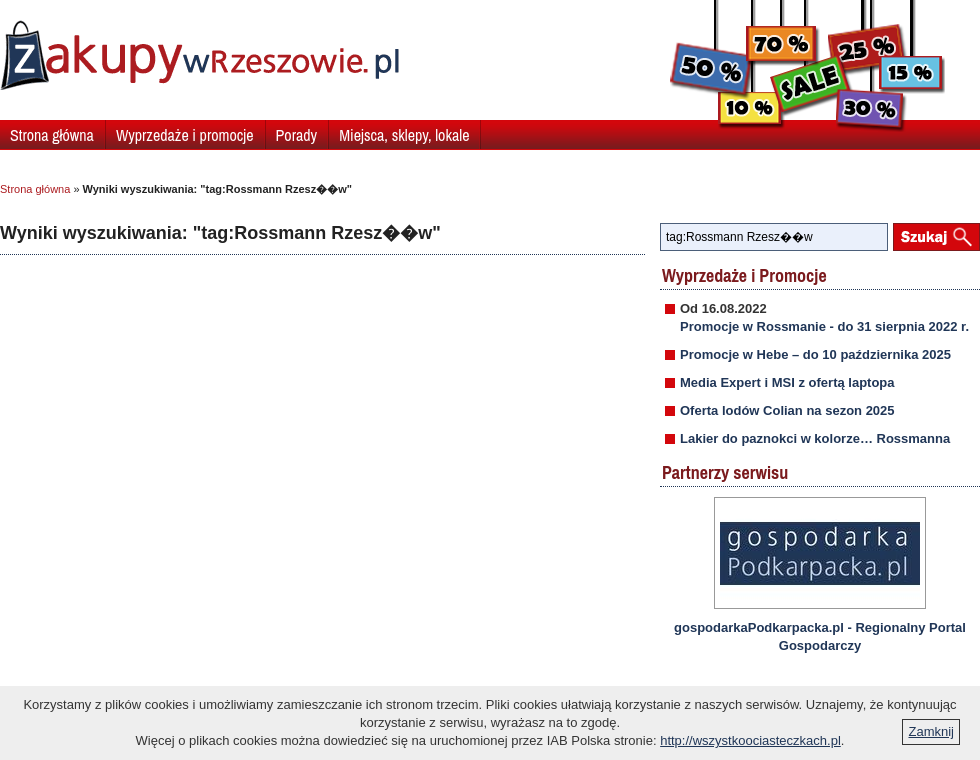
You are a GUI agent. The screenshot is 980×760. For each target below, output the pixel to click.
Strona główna (52, 135)
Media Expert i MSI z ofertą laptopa (787, 382)
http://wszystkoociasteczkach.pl (750, 740)
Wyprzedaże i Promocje (744, 275)
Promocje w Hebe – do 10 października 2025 (815, 354)
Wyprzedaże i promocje (185, 135)
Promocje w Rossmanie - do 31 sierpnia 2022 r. (824, 326)
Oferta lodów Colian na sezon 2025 (787, 410)
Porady (297, 135)
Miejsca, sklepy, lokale (404, 135)
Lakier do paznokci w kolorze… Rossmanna (815, 438)
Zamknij (931, 731)
